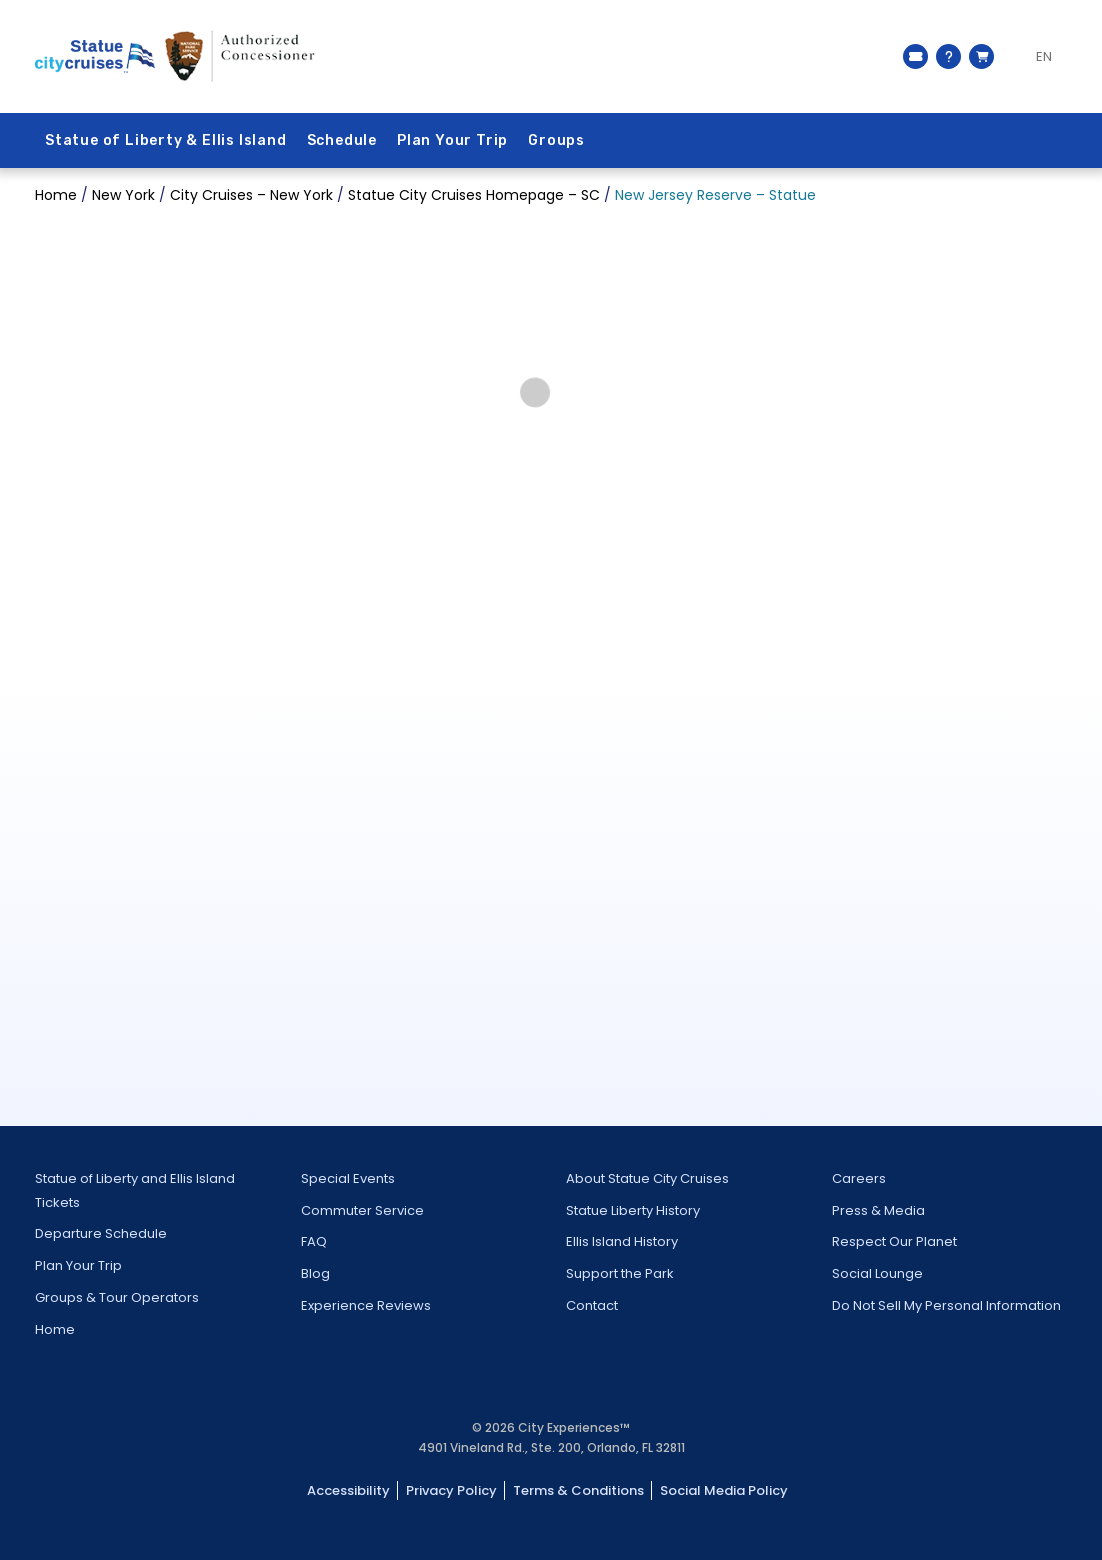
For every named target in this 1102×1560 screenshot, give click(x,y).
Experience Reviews (366, 1305)
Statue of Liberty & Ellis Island (166, 140)
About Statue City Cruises (647, 1178)
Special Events (348, 1178)
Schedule (342, 140)
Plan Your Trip (452, 140)
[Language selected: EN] (1035, 57)
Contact (592, 1305)
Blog (315, 1273)
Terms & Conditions (578, 1490)
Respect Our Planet (894, 1241)
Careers (859, 1178)
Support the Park (620, 1273)
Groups (556, 140)
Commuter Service (362, 1210)
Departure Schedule (101, 1233)
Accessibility (348, 1490)
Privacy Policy (451, 1490)
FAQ (314, 1241)
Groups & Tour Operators (117, 1297)
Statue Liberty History (633, 1210)
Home (55, 1329)
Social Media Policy (724, 1490)
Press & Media (878, 1210)
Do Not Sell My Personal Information (946, 1305)
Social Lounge (877, 1273)
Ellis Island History (622, 1241)
